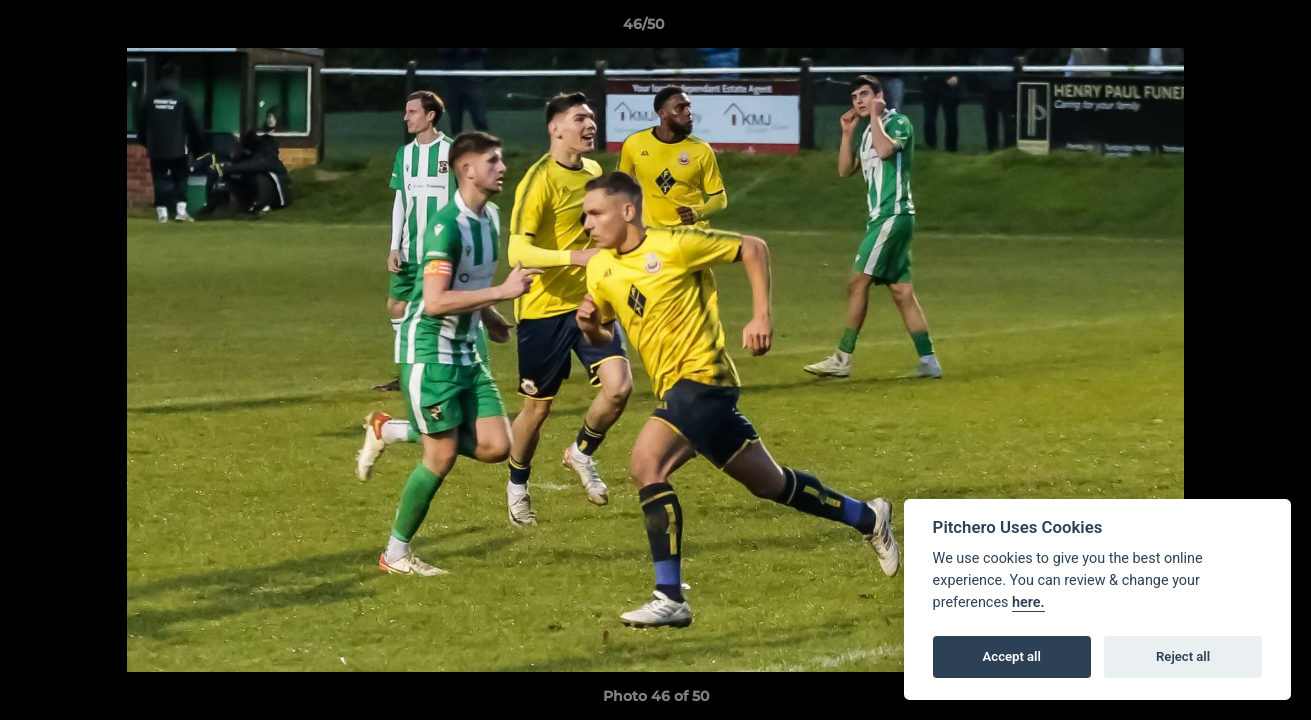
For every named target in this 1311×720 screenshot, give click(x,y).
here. (1028, 602)
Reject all (1183, 656)
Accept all (1012, 656)
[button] (1227, 29)
